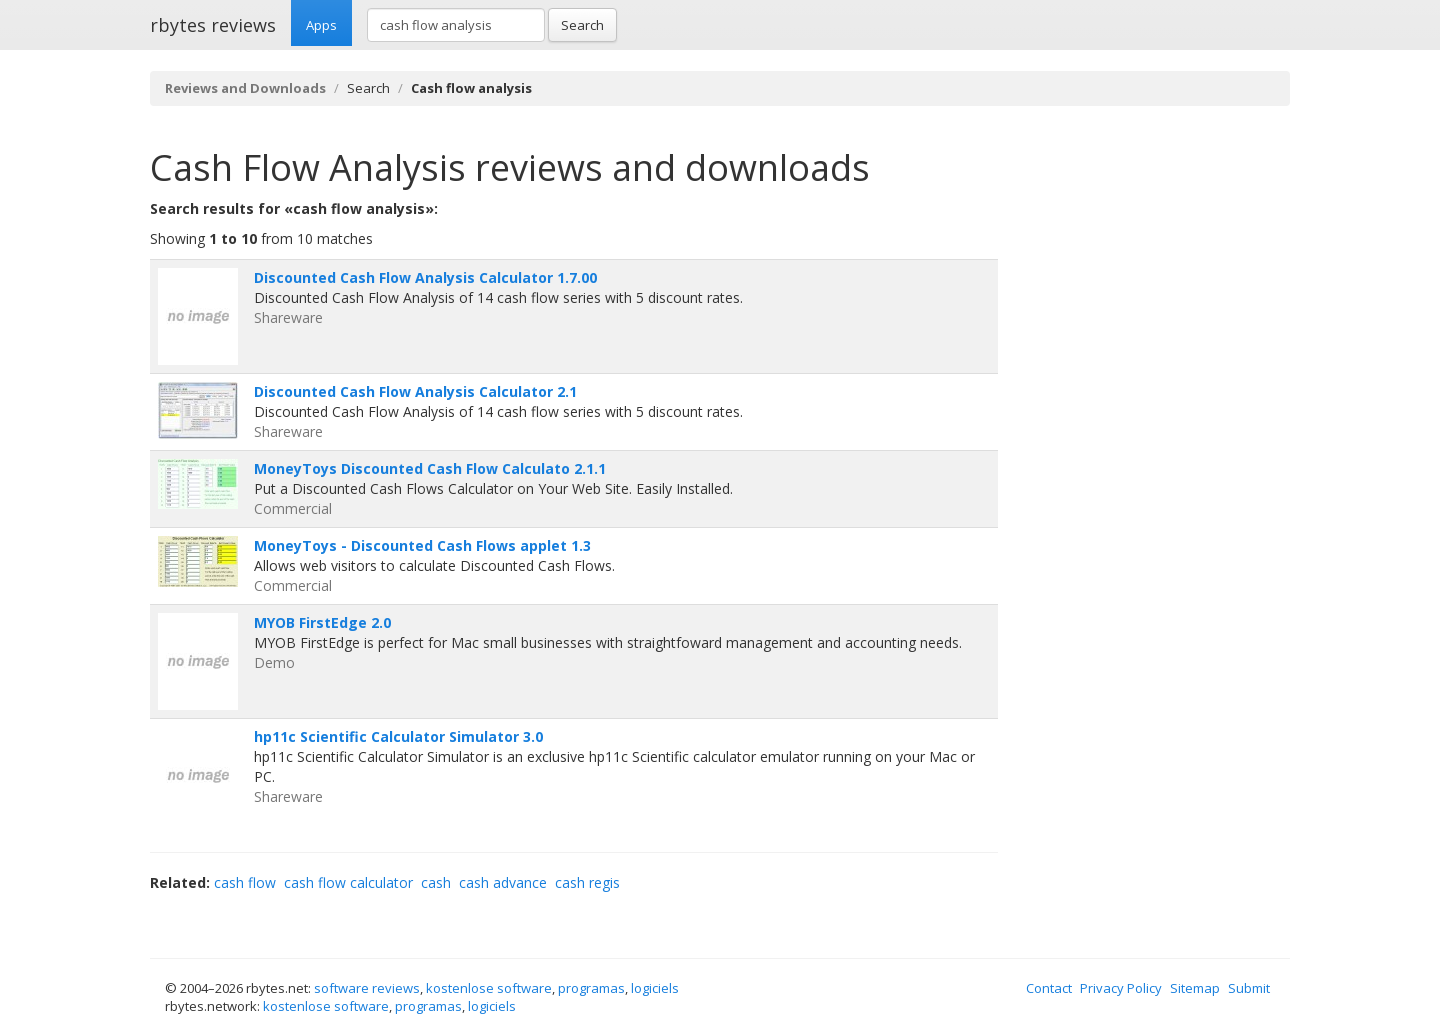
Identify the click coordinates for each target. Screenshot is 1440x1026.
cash (436, 882)
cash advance (503, 882)
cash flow (245, 882)
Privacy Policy (1121, 988)
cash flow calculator (348, 882)
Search (582, 25)
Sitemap (1195, 988)
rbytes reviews (213, 25)
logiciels (655, 988)
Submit (1249, 988)
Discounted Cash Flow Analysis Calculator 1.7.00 (425, 277)
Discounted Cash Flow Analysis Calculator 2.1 (415, 391)
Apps (321, 25)
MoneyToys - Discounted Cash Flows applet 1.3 (422, 545)
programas (591, 988)
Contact (1049, 988)
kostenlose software (489, 988)
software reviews (367, 988)
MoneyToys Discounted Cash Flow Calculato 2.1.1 (430, 468)
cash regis (587, 882)
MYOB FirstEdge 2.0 (322, 622)
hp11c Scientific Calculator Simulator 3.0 (398, 736)
